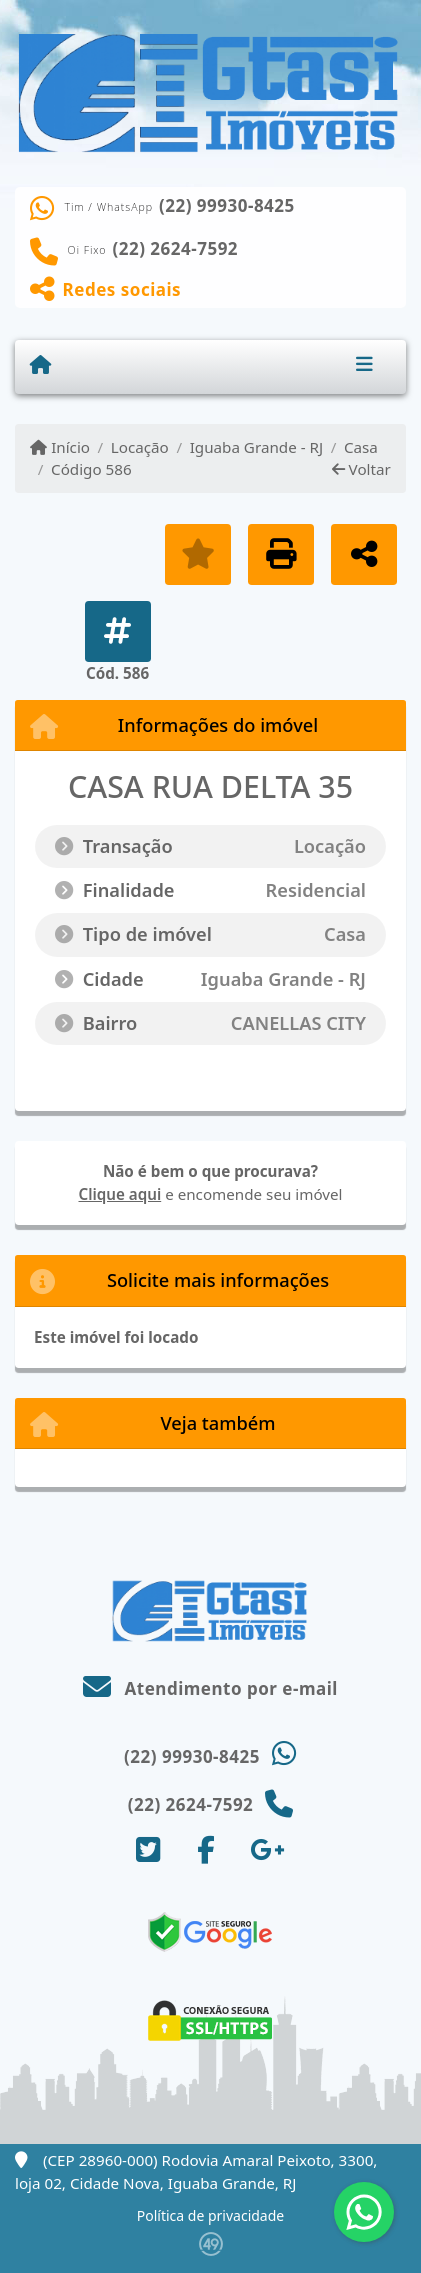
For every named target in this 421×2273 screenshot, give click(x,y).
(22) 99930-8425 (227, 206)
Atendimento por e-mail (210, 1688)
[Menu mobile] (40, 365)
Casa (361, 447)
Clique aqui (120, 1194)
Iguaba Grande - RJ (256, 447)
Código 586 (91, 469)
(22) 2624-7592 (175, 249)
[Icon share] (148, 1849)
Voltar (361, 469)
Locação (140, 447)
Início (60, 447)
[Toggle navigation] (364, 366)
